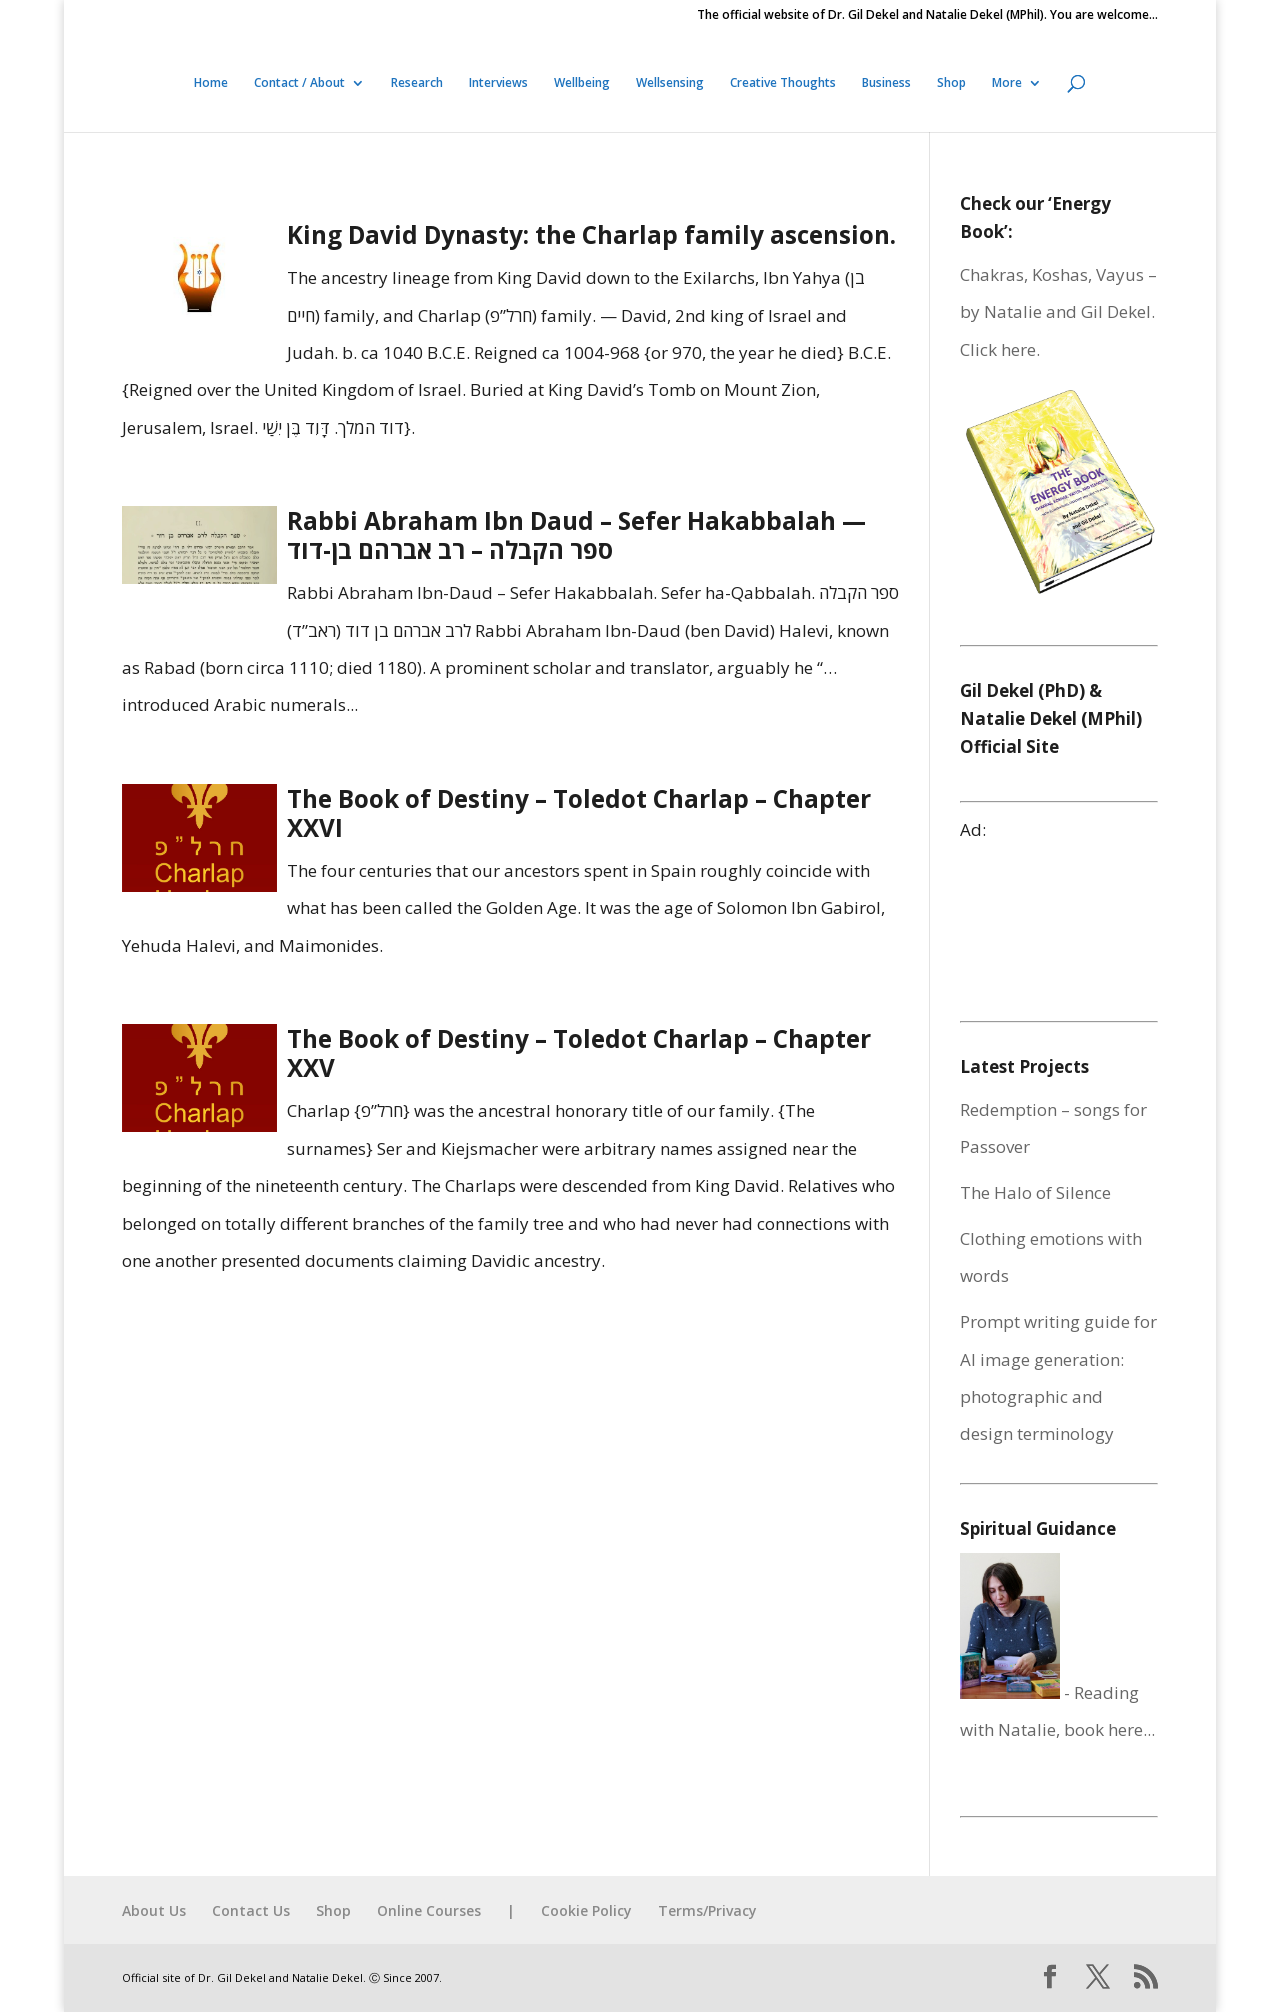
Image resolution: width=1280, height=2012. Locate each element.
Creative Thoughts (783, 83)
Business (886, 83)
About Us (154, 1910)
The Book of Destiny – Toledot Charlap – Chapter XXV (579, 1053)
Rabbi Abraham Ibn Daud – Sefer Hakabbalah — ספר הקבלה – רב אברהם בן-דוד (576, 535)
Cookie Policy (586, 1910)
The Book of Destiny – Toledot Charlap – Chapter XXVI (579, 813)
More (1007, 83)
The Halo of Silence (1035, 1192)
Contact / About (299, 83)
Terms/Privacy (707, 1910)
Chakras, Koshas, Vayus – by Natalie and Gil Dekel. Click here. (1058, 312)
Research (417, 83)
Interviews (498, 83)
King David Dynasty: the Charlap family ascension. (591, 234)
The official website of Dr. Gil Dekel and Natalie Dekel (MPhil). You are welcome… (927, 16)
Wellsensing (670, 83)
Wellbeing (582, 83)
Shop (951, 83)
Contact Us (251, 1910)
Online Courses (429, 1910)
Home (211, 83)
